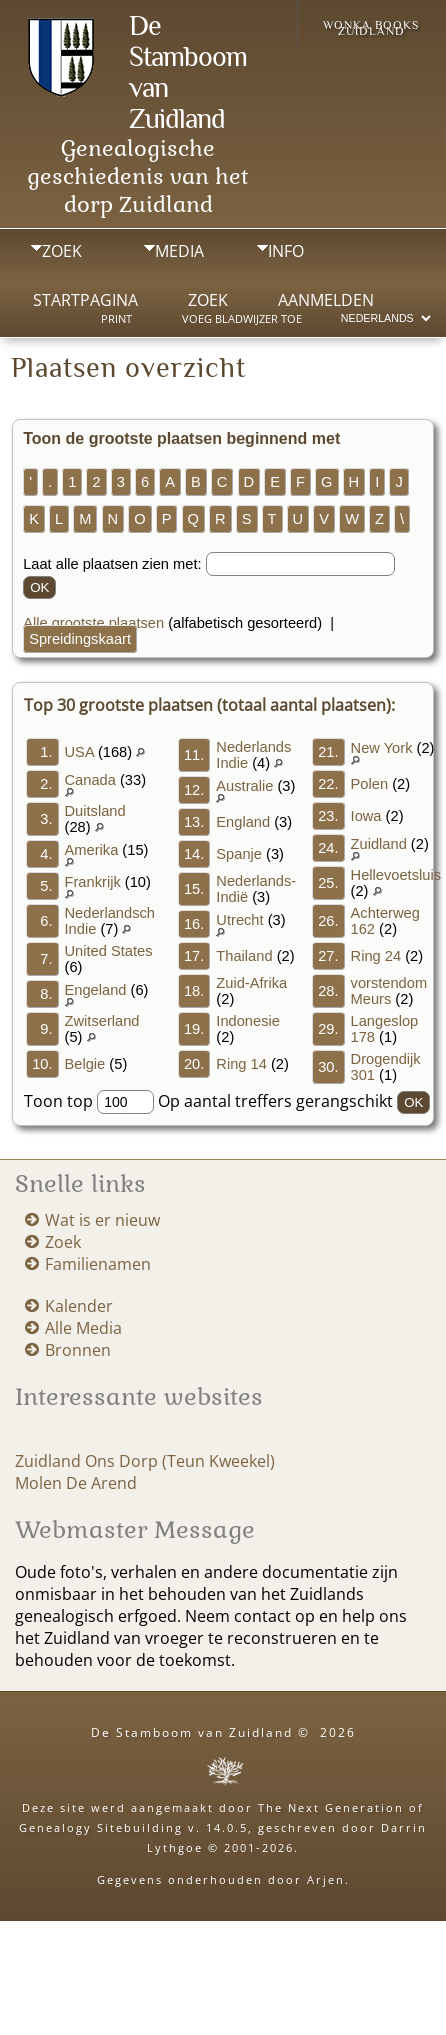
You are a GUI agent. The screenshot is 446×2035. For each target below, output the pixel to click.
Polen (370, 784)
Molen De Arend (76, 1483)
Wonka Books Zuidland (371, 28)
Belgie (85, 1064)
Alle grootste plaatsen (93, 623)
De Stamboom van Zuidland (192, 1732)
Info (286, 251)
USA (79, 752)
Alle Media (83, 1328)
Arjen (326, 1879)
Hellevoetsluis (396, 875)
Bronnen (78, 1350)
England (243, 822)
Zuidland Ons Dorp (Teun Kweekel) (145, 1461)
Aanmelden (326, 300)
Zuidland (379, 844)
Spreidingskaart (80, 639)
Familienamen (98, 1264)
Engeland (96, 990)
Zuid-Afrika (251, 983)
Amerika (92, 850)
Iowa (366, 816)
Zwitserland (102, 1021)
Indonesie (248, 1021)
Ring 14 (241, 1064)
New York (382, 748)
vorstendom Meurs (389, 991)
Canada (90, 780)
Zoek (62, 251)
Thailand (244, 956)
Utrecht (239, 920)
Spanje (239, 854)
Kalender (79, 1306)
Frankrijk (93, 882)
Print (116, 319)
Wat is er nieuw (102, 1220)
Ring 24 (376, 956)
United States (109, 951)
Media (179, 251)
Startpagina (85, 300)
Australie (244, 786)
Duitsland (95, 811)
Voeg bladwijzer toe (242, 319)
